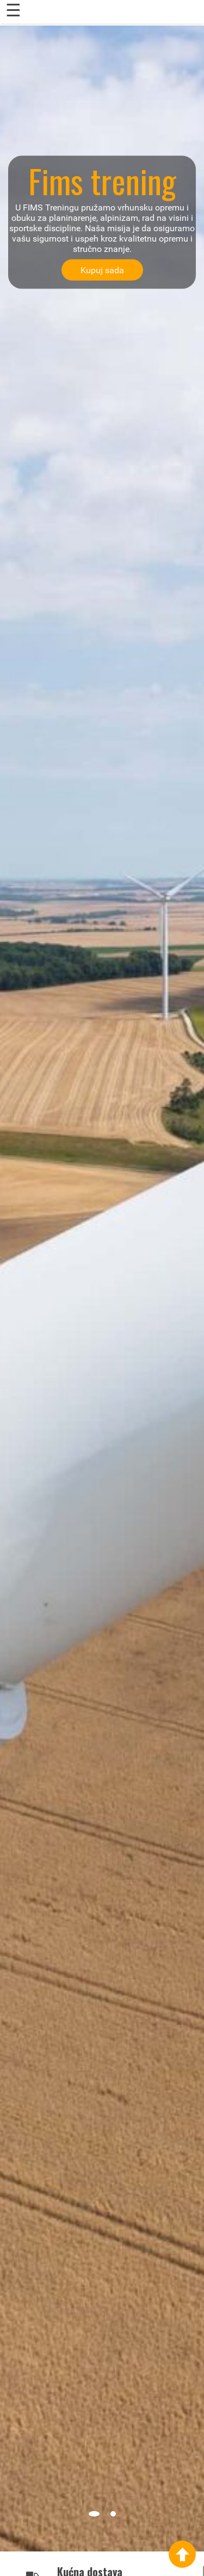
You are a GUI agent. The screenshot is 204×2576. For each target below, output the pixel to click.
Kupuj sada (102, 270)
